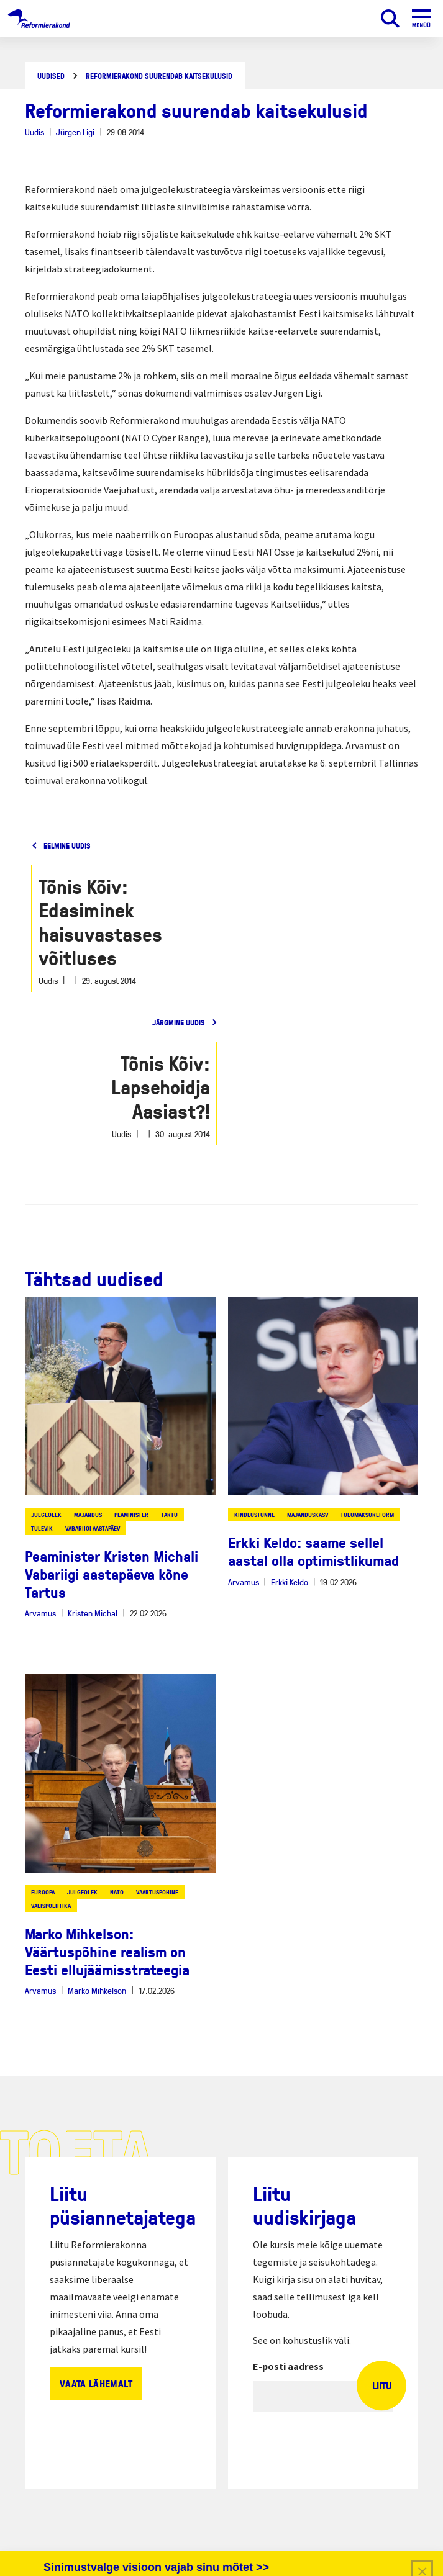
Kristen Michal (92, 1613)
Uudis (34, 132)
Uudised (51, 76)
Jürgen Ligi (75, 132)
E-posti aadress (288, 2366)
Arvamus (40, 1613)
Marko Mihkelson (97, 1990)
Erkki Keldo (289, 1582)
